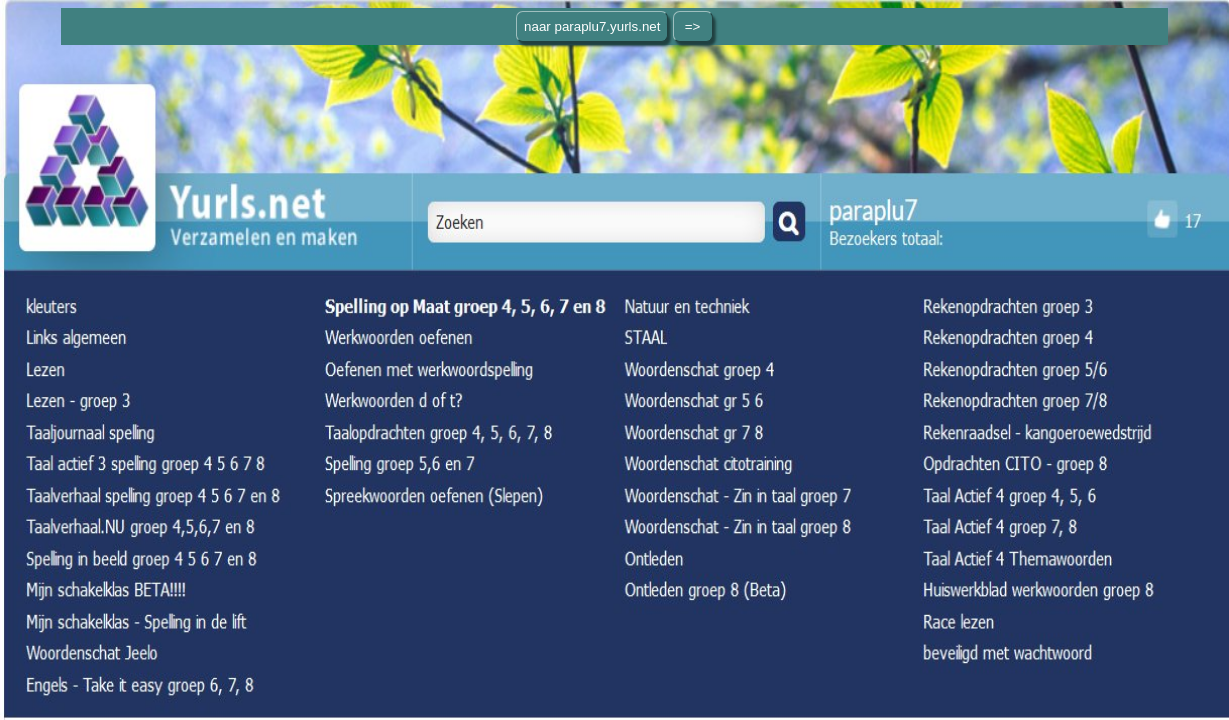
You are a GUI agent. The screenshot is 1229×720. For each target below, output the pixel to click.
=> (693, 26)
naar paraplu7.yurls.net (592, 26)
